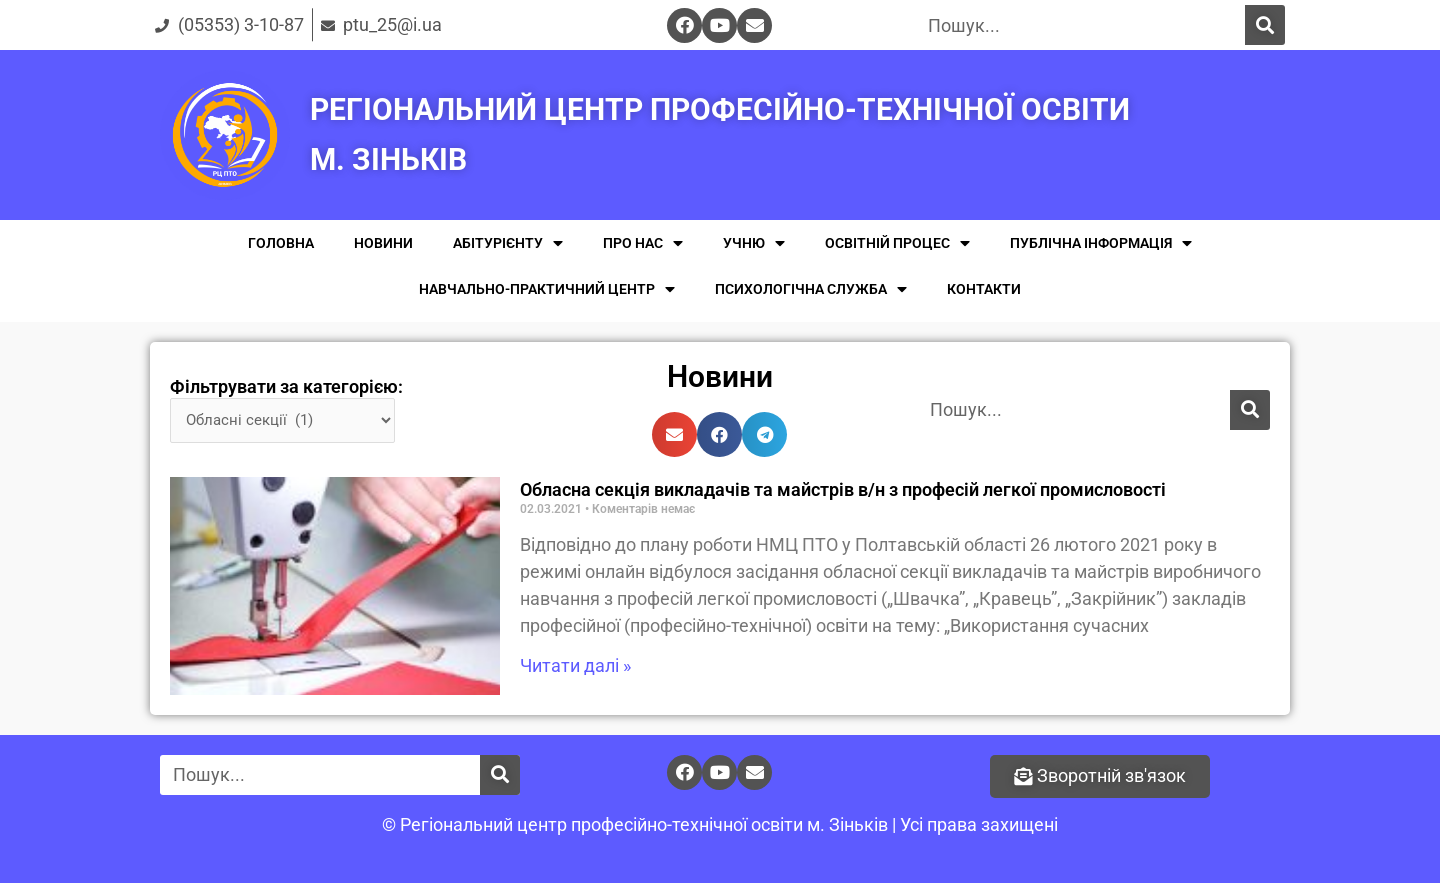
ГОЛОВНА (281, 243)
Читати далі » (575, 665)
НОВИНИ (383, 243)
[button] (1100, 776)
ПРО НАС (643, 243)
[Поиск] (1265, 25)
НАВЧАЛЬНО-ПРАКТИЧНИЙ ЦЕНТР (547, 289)
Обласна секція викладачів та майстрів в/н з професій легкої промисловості (843, 489)
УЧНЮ (754, 243)
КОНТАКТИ (984, 289)
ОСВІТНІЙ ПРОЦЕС (897, 243)
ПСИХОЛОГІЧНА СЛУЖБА (811, 289)
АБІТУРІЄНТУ (508, 243)
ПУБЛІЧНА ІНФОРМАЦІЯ (1101, 243)
